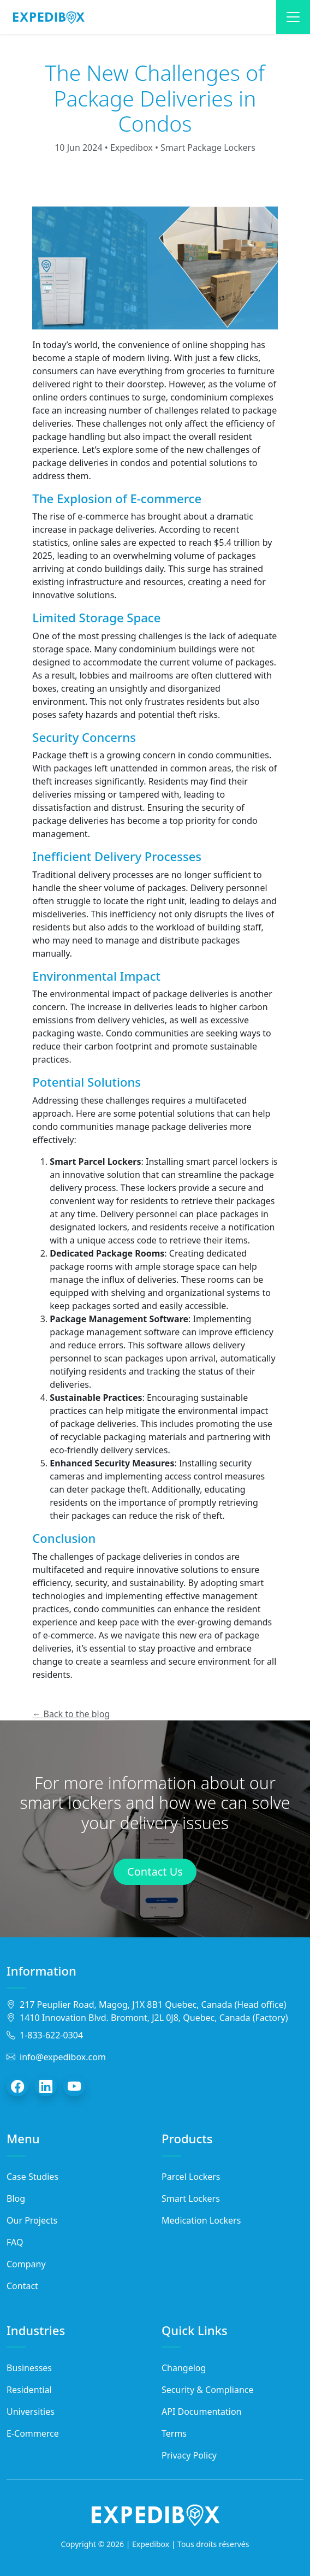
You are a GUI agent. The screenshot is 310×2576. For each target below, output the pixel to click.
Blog (16, 2198)
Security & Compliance (208, 2390)
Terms (174, 2433)
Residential (29, 2390)
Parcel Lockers (191, 2177)
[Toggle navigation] (293, 17)
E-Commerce (33, 2433)
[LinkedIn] (45, 2086)
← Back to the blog (71, 1714)
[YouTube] (74, 2086)
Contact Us (155, 1871)
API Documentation (202, 2412)
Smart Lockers (191, 2198)
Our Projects (32, 2220)
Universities (31, 2412)
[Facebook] (17, 2086)
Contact (22, 2286)
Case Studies (32, 2177)
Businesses (29, 2368)
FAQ (15, 2242)
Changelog (184, 2368)
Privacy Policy (189, 2455)
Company (26, 2264)
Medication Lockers (201, 2220)
